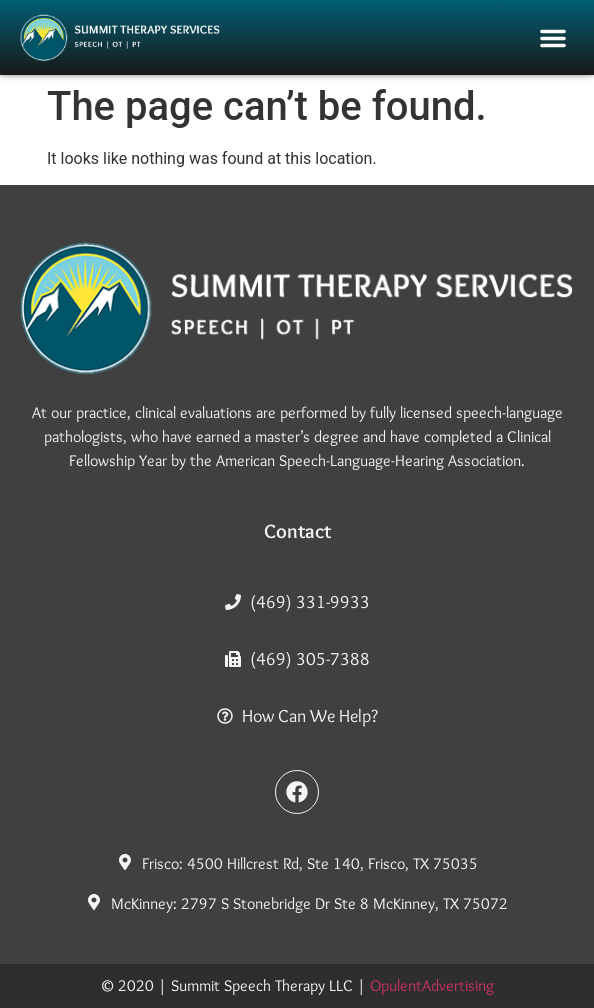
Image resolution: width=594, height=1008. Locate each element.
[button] (553, 38)
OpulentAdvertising (432, 985)
